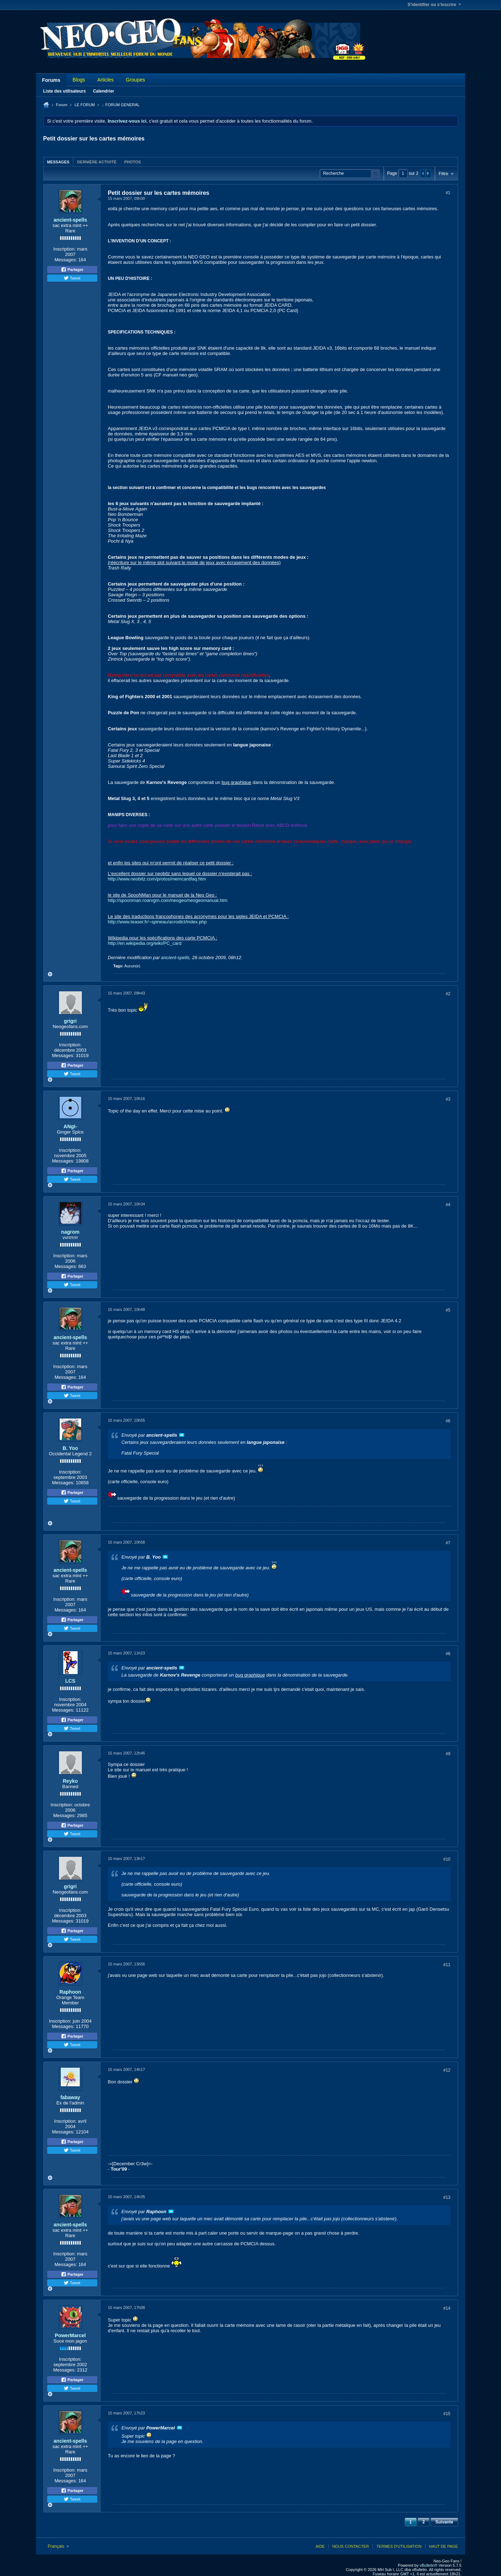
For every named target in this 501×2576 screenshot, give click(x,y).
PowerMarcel (70, 2335)
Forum (62, 105)
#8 (448, 1653)
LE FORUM (84, 105)
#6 (448, 1420)
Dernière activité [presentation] (97, 162)
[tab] (58, 162)
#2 (448, 993)
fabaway (70, 2097)
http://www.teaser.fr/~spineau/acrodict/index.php (157, 921)
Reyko (70, 1781)
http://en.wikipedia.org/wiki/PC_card (145, 943)
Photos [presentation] (132, 162)
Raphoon (70, 1992)
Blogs (79, 80)
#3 (448, 1099)
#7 (448, 1542)
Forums (51, 80)
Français (58, 2546)
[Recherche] (350, 173)
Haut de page (443, 2546)
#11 (446, 1964)
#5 (448, 1310)
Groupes (135, 80)
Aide (320, 2546)
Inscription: (64, 249)
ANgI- (70, 1126)
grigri (70, 1021)
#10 (446, 1859)
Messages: (65, 259)
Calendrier (103, 91)
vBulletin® (429, 2565)
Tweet (72, 278)
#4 (448, 1204)
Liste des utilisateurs (64, 91)
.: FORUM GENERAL (120, 105)
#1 (448, 192)
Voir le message (181, 1435)
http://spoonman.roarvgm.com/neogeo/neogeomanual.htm (168, 900)
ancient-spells (70, 220)
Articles (105, 80)
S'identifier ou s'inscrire (434, 4)
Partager (72, 269)
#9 (448, 1753)
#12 (446, 2070)
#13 (446, 2197)
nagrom (70, 1232)
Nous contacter (350, 2546)
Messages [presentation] (58, 162)
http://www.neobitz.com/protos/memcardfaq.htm (157, 879)
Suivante (444, 2522)
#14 (446, 2308)
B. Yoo (70, 1448)
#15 (446, 2413)
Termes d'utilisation (399, 2546)
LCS (70, 1681)
